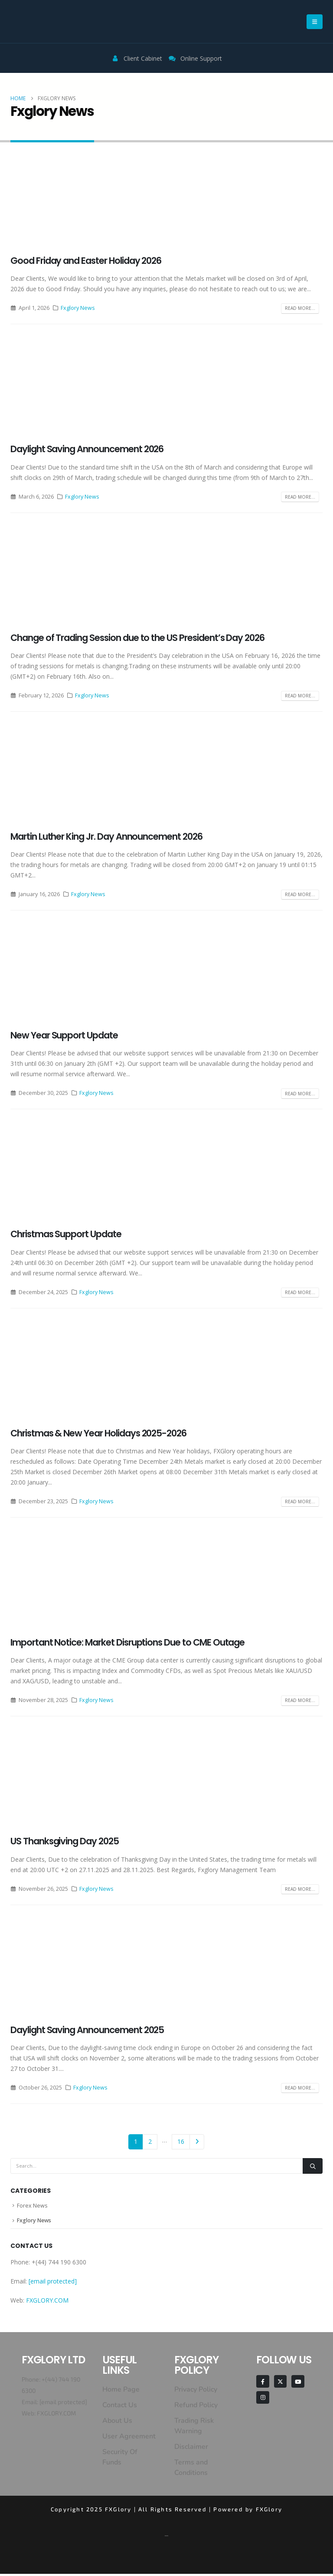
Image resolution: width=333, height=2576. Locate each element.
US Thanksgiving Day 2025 (64, 1841)
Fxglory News (78, 308)
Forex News (32, 2206)
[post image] (166, 201)
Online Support (195, 58)
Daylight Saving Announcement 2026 (86, 449)
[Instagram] (262, 2399)
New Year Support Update (64, 1035)
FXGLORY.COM (47, 2302)
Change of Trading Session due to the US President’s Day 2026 (137, 637)
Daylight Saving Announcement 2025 (87, 2030)
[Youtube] (297, 2384)
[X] (280, 2384)
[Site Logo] (42, 21)
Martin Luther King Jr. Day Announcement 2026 (106, 836)
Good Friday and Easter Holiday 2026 (85, 260)
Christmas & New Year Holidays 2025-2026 (98, 1433)
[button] (315, 21)
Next (197, 2141)
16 (180, 2141)
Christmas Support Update (65, 1234)
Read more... (300, 308)
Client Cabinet (143, 58)
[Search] (313, 2166)
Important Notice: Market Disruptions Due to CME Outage (127, 1642)
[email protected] (63, 2404)
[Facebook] (262, 2384)
